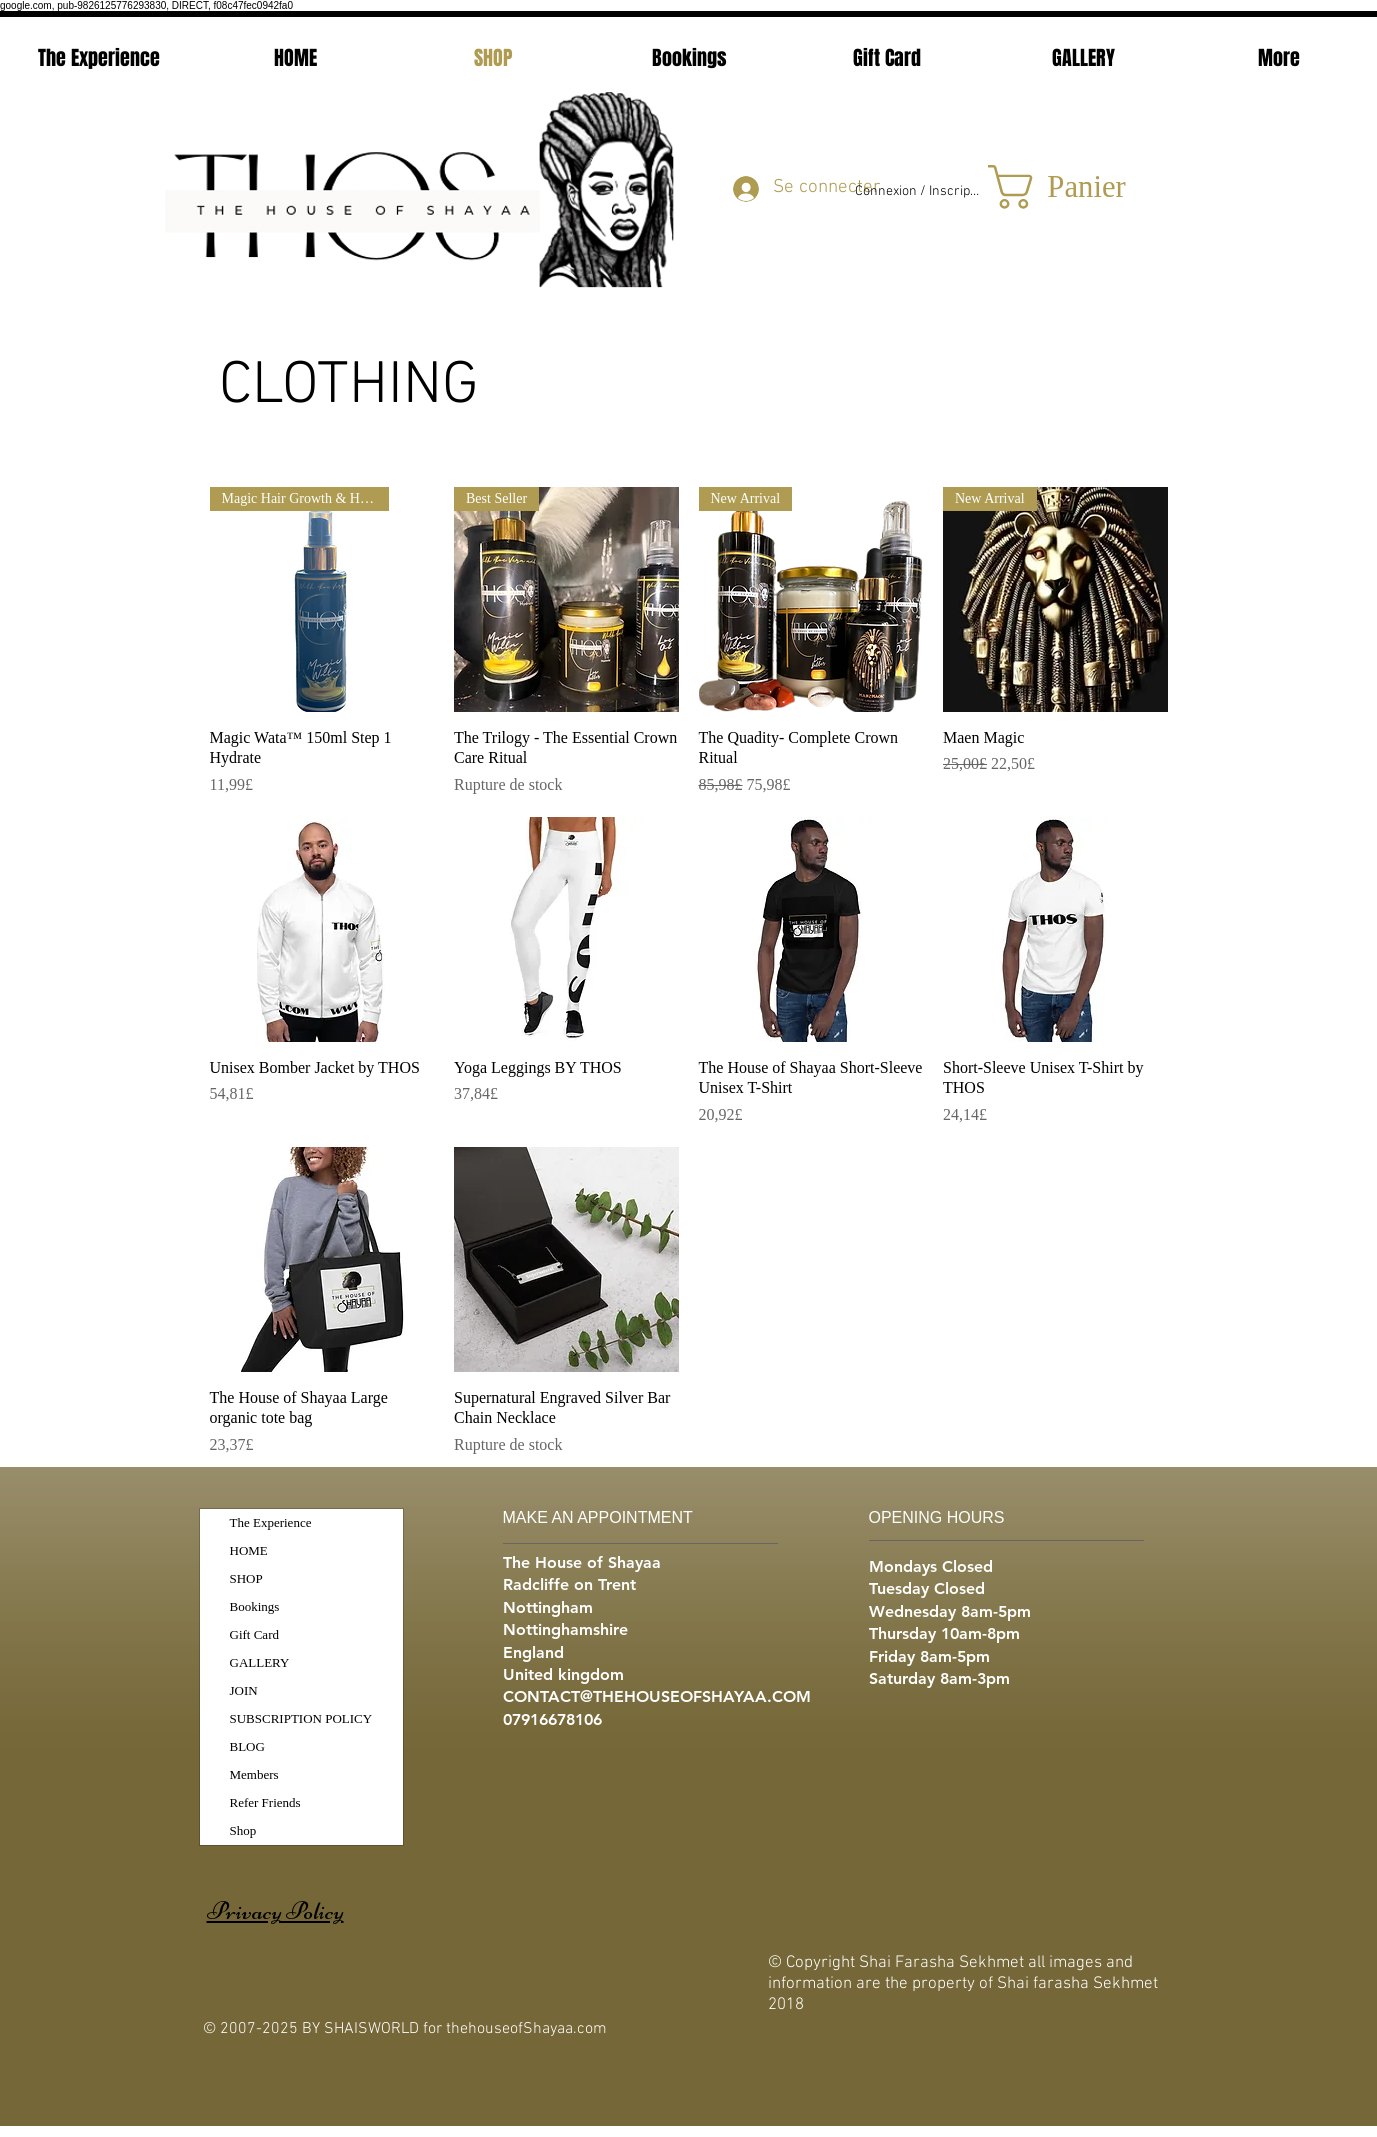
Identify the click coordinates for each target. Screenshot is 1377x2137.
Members (254, 1774)
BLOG (247, 1746)
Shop (243, 1830)
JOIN (244, 1690)
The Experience (271, 1522)
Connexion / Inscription (918, 191)
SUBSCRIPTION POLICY (301, 1718)
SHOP (246, 1578)
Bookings (255, 1606)
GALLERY (260, 1662)
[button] (1071, 187)
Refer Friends (265, 1802)
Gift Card (254, 1634)
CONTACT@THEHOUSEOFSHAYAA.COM (657, 1696)
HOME (249, 1550)
